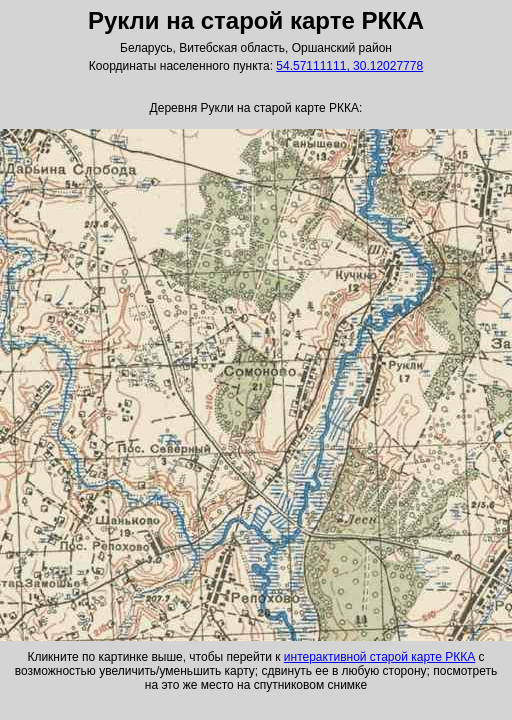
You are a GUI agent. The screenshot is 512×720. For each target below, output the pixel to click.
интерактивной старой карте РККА (379, 657)
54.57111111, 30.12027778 (349, 66)
